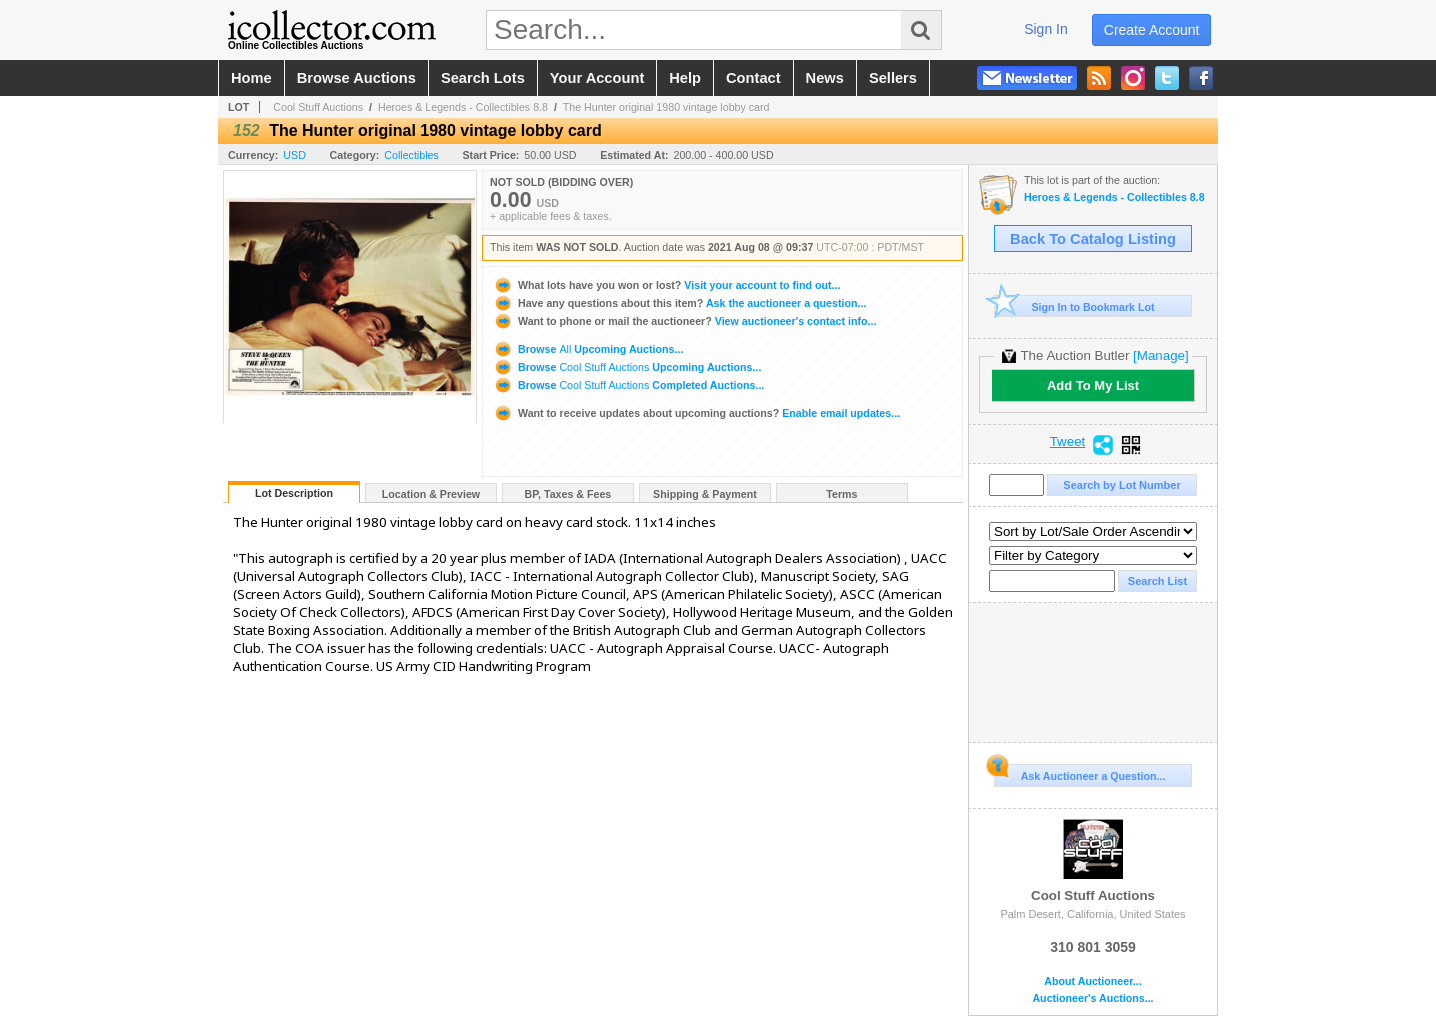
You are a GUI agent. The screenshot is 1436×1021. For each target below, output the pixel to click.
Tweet (1068, 442)
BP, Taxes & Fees (568, 494)
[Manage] (1160, 355)
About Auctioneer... (1092, 981)
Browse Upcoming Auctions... (588, 349)
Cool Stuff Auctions (318, 107)
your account (597, 78)
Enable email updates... (696, 413)
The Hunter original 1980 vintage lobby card (666, 107)
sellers (893, 78)
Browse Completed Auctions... (628, 385)
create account (1152, 30)
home (251, 78)
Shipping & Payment (705, 494)
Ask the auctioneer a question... (679, 303)
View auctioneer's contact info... (684, 321)
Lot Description (294, 493)
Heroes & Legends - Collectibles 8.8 (463, 107)
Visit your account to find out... (666, 285)
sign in (1046, 29)
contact (753, 78)
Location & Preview (431, 494)
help (685, 78)
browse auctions (356, 78)
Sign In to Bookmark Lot (1074, 306)
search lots (483, 78)
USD (294, 155)
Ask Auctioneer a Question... (1079, 773)
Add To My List (1093, 385)
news (825, 78)
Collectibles (411, 155)
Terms (841, 494)
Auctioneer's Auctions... (1092, 998)
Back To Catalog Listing (1093, 239)
